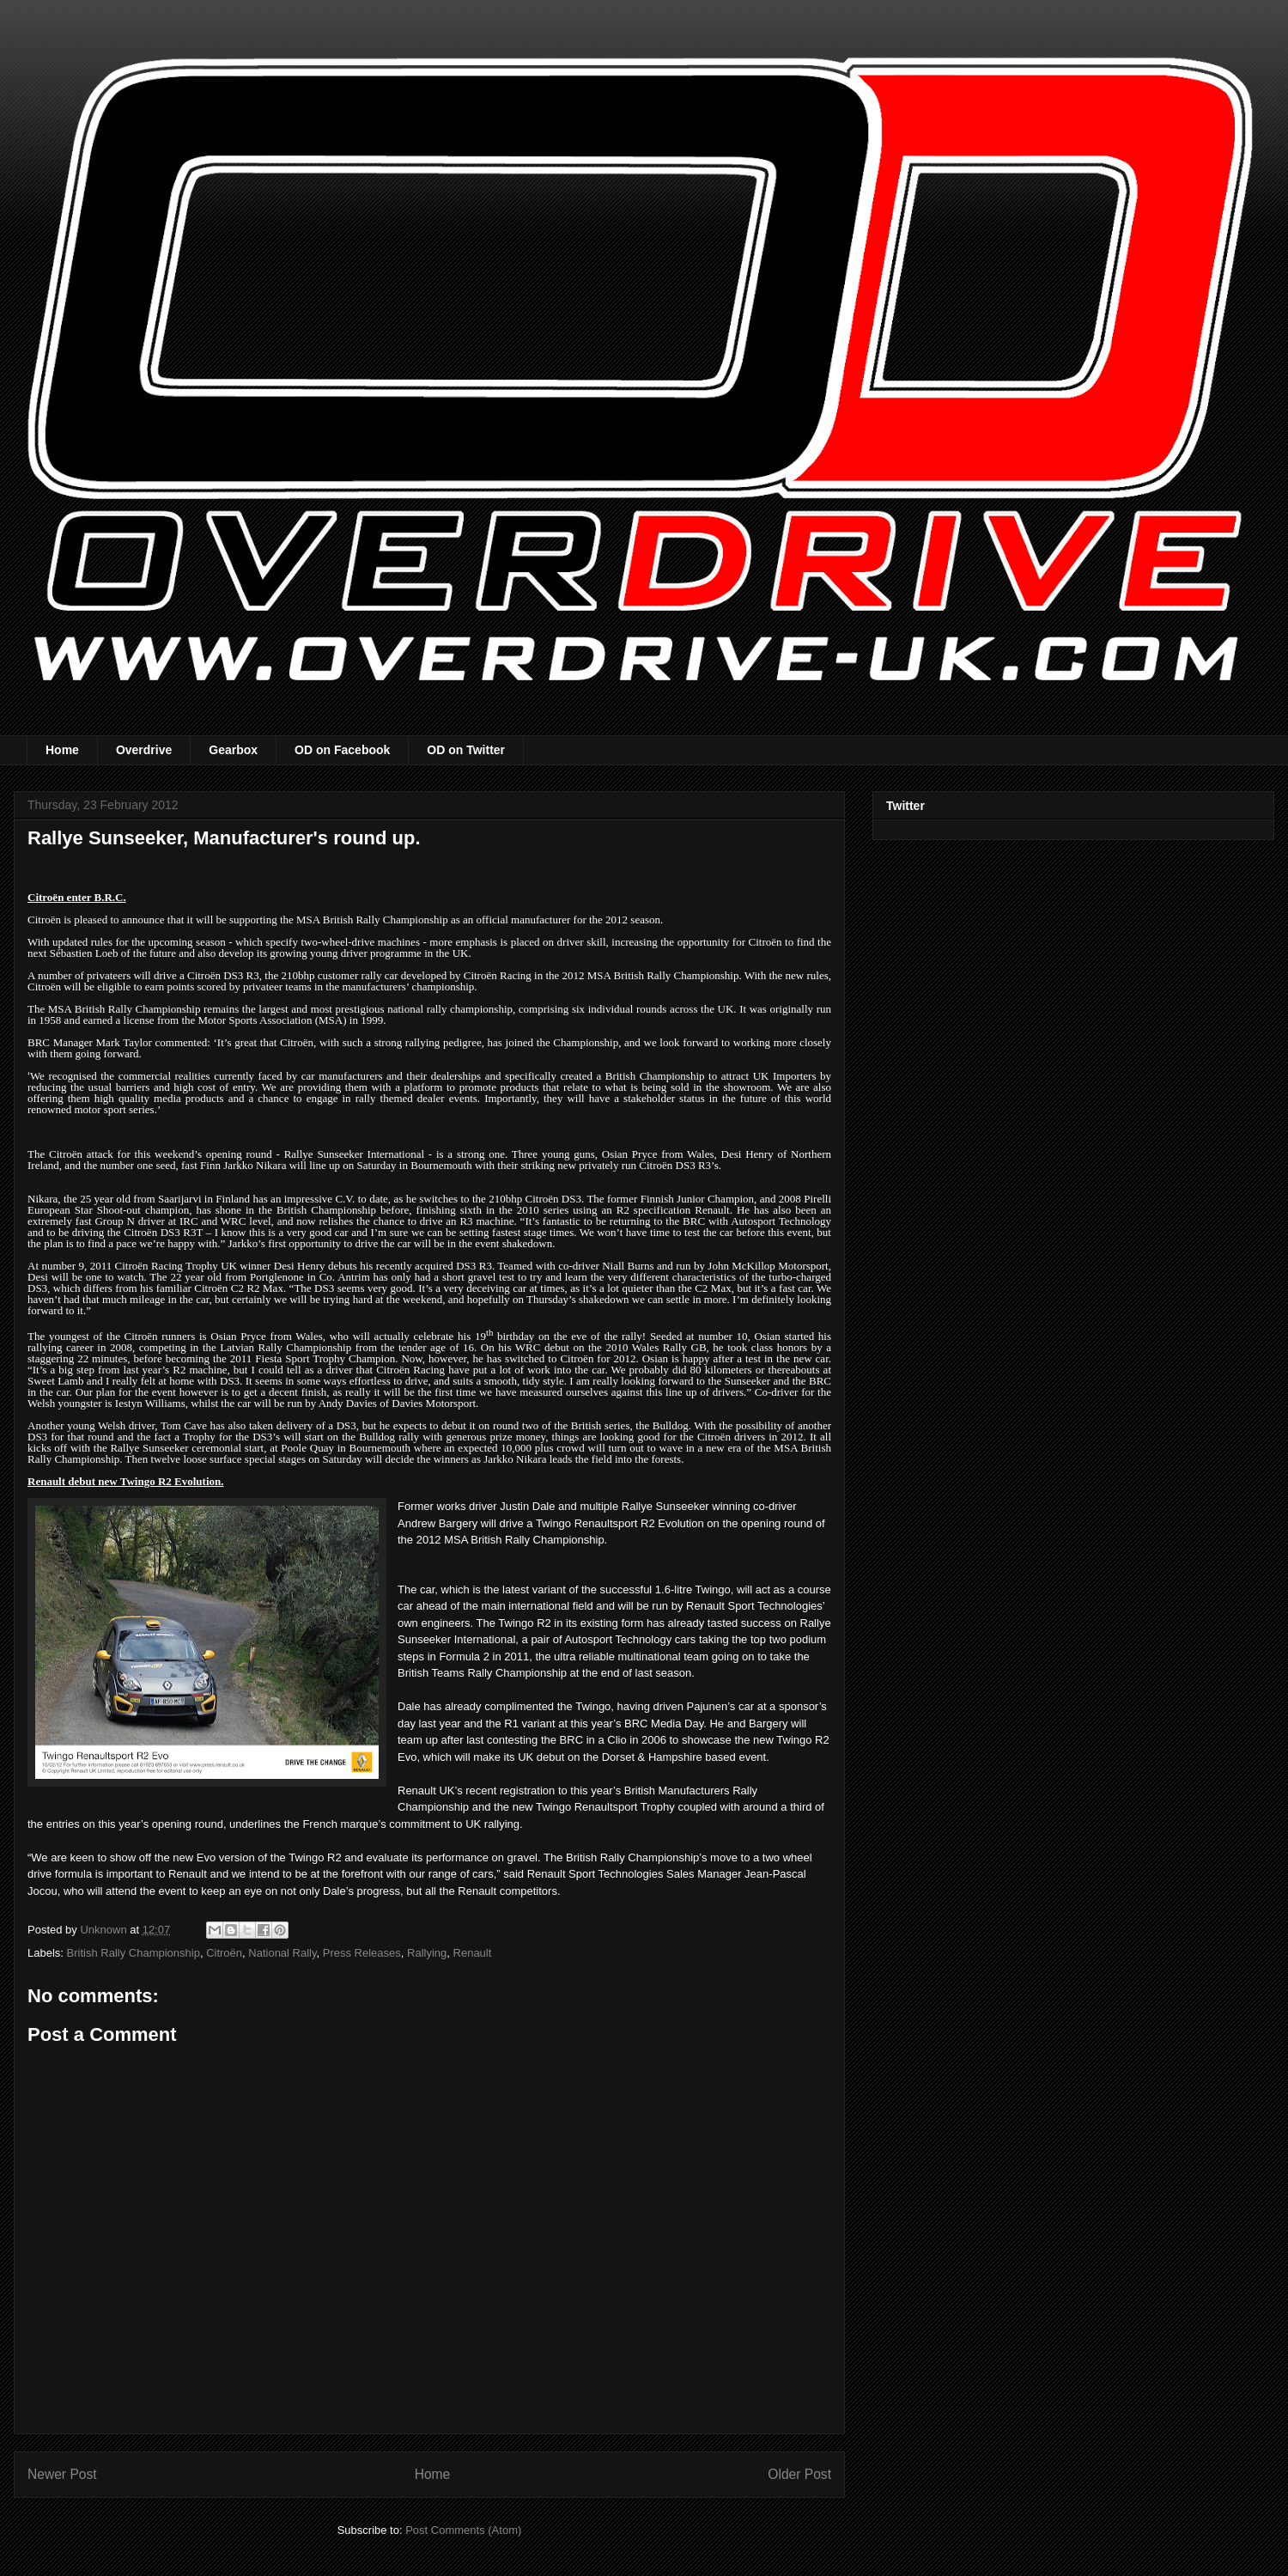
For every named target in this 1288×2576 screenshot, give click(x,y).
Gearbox (233, 750)
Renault (472, 1952)
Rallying (427, 1952)
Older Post (799, 2474)
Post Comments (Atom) (463, 2530)
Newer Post (62, 2474)
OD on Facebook (342, 750)
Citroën (224, 1952)
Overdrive (144, 750)
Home (62, 750)
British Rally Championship (133, 1952)
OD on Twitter (466, 750)
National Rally (282, 1952)
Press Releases (362, 1952)
